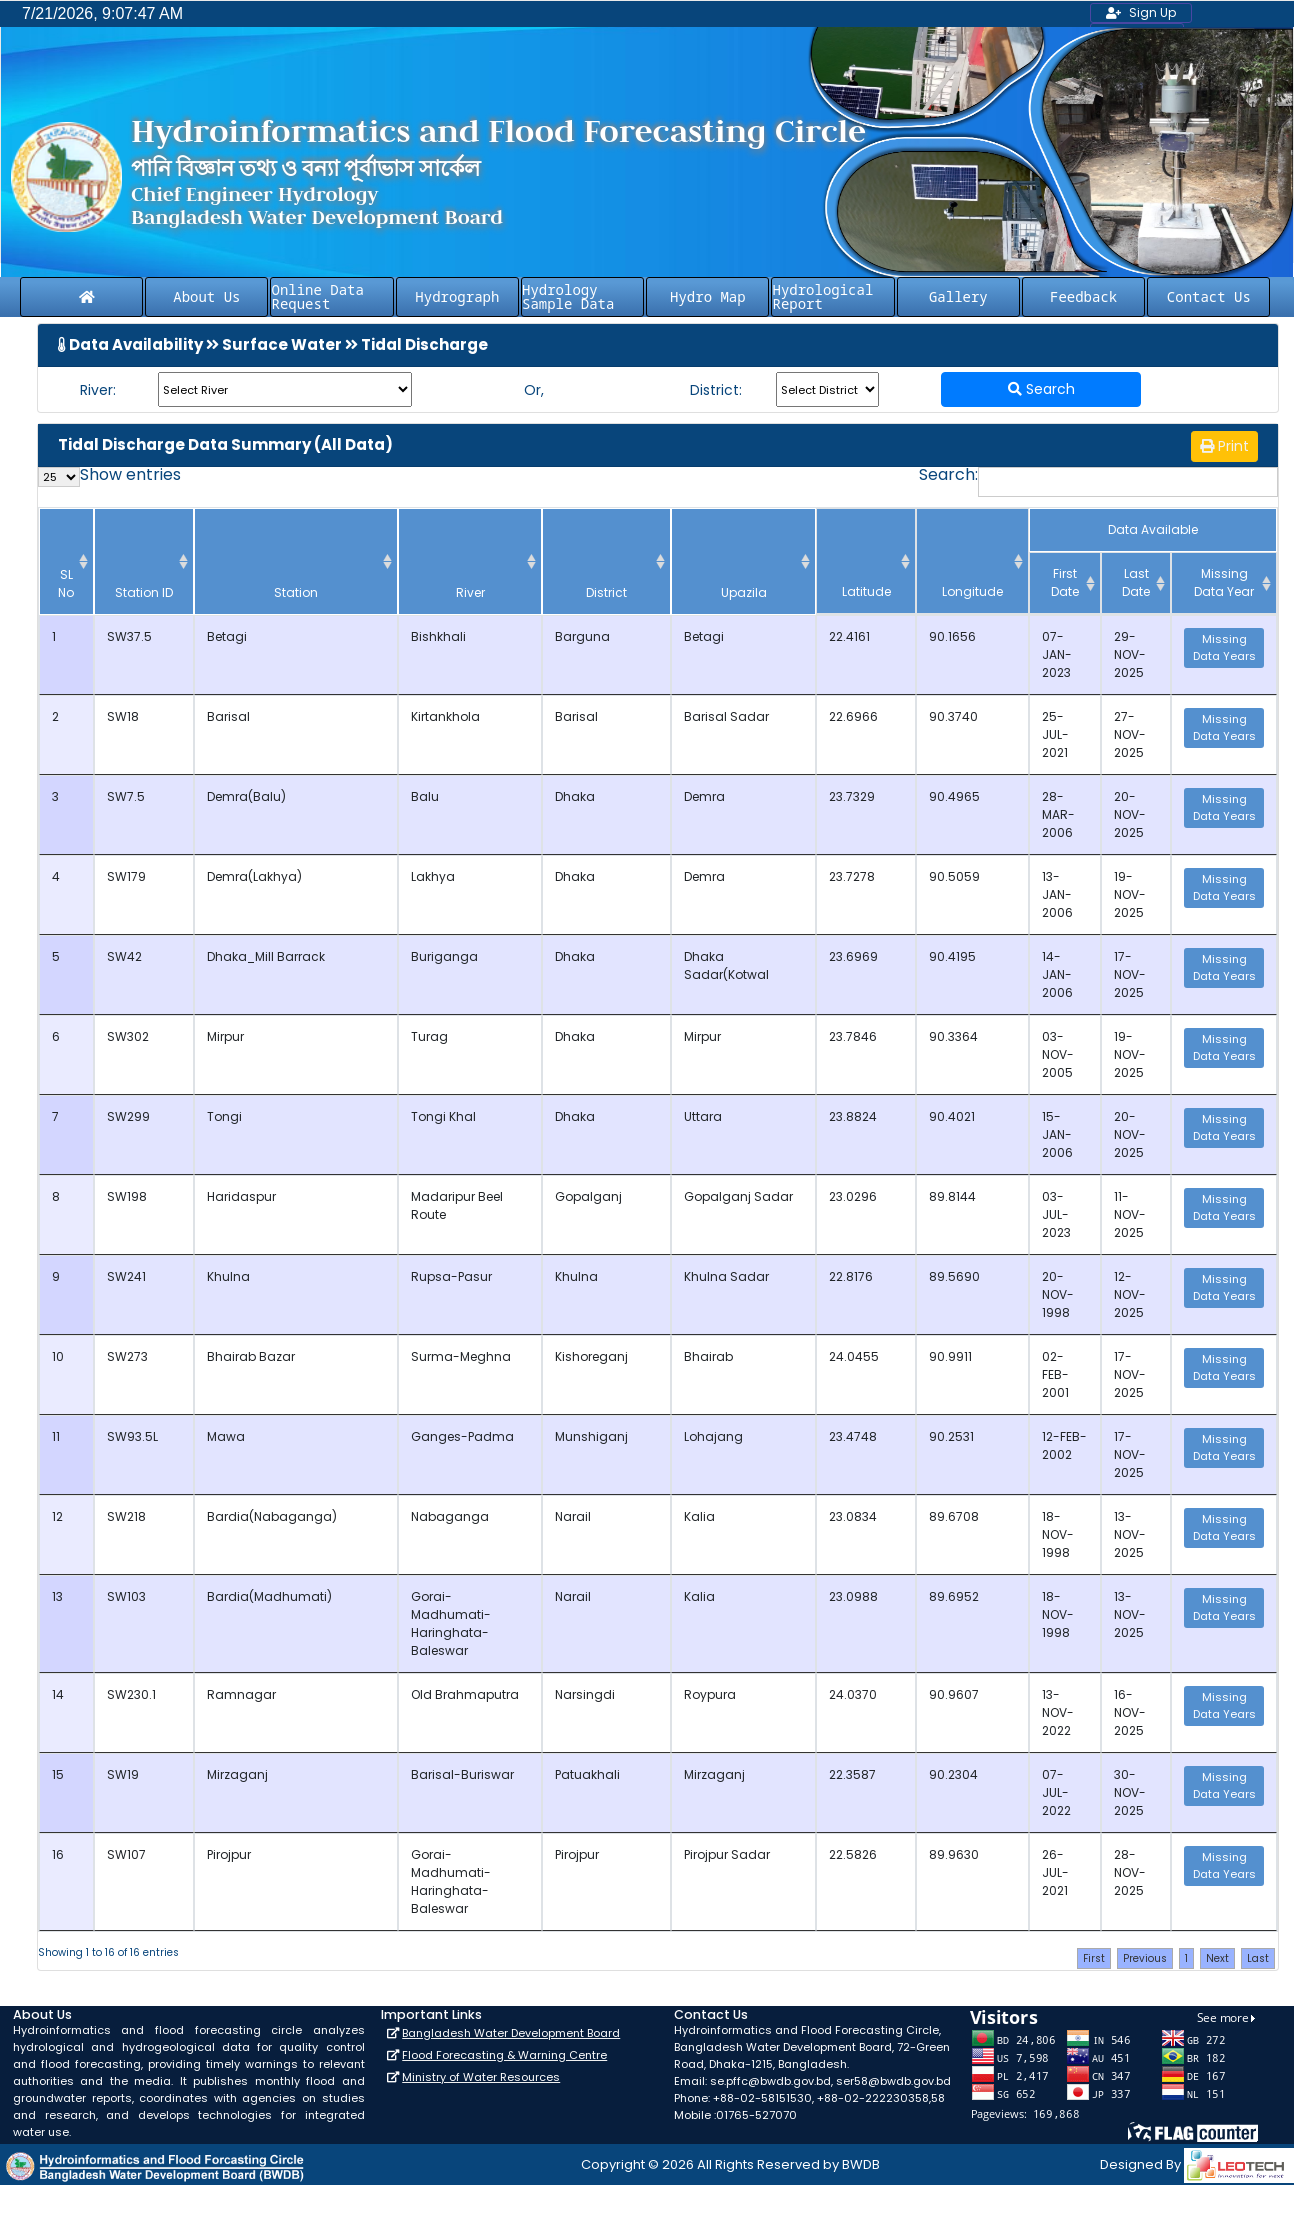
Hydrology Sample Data (568, 296)
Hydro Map (708, 296)
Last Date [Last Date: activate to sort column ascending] (1136, 582)
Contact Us (1209, 296)
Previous (1145, 1922)
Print (1224, 446)
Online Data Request (317, 296)
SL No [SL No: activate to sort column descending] (61, 583)
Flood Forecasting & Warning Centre (504, 2019)
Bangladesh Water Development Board (511, 1997)
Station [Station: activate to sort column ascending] (242, 592)
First (1094, 1922)
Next (1217, 1922)
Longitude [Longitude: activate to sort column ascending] (984, 591)
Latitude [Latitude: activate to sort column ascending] (900, 591)
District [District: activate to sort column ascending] (625, 592)
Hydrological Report (822, 296)
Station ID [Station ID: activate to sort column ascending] (122, 583)
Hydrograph (457, 296)
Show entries (109, 477)
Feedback (1083, 296)
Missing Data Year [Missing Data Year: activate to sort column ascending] (1224, 582)
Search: (1098, 482)
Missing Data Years (1224, 647)
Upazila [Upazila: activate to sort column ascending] (782, 592)
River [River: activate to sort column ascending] (435, 592)
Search (1041, 389)
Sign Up (1141, 12)
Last (1258, 1922)
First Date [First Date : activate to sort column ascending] (1065, 582)
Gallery (958, 296)
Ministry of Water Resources (481, 2041)
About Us (206, 296)
